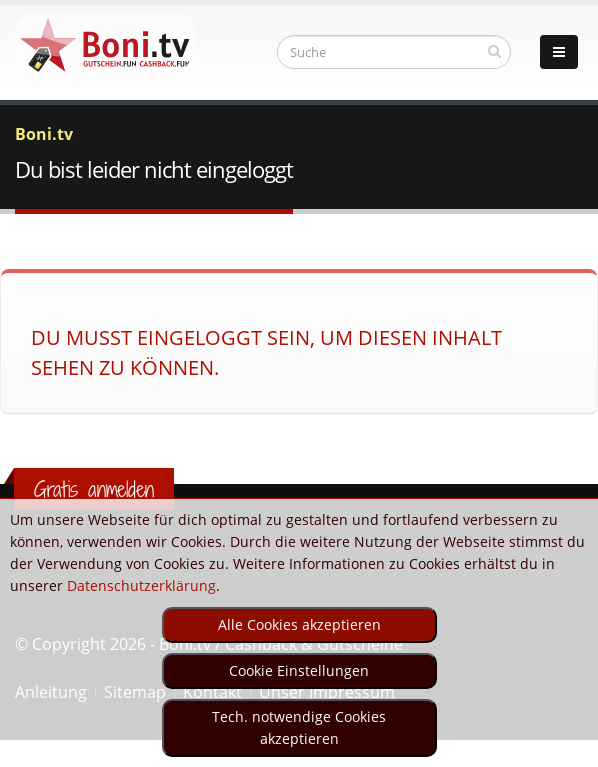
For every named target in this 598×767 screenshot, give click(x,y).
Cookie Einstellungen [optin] (299, 670)
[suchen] (494, 51)
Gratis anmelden (94, 489)
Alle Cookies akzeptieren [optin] (299, 624)
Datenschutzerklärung (141, 585)
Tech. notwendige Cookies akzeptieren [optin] (299, 727)
